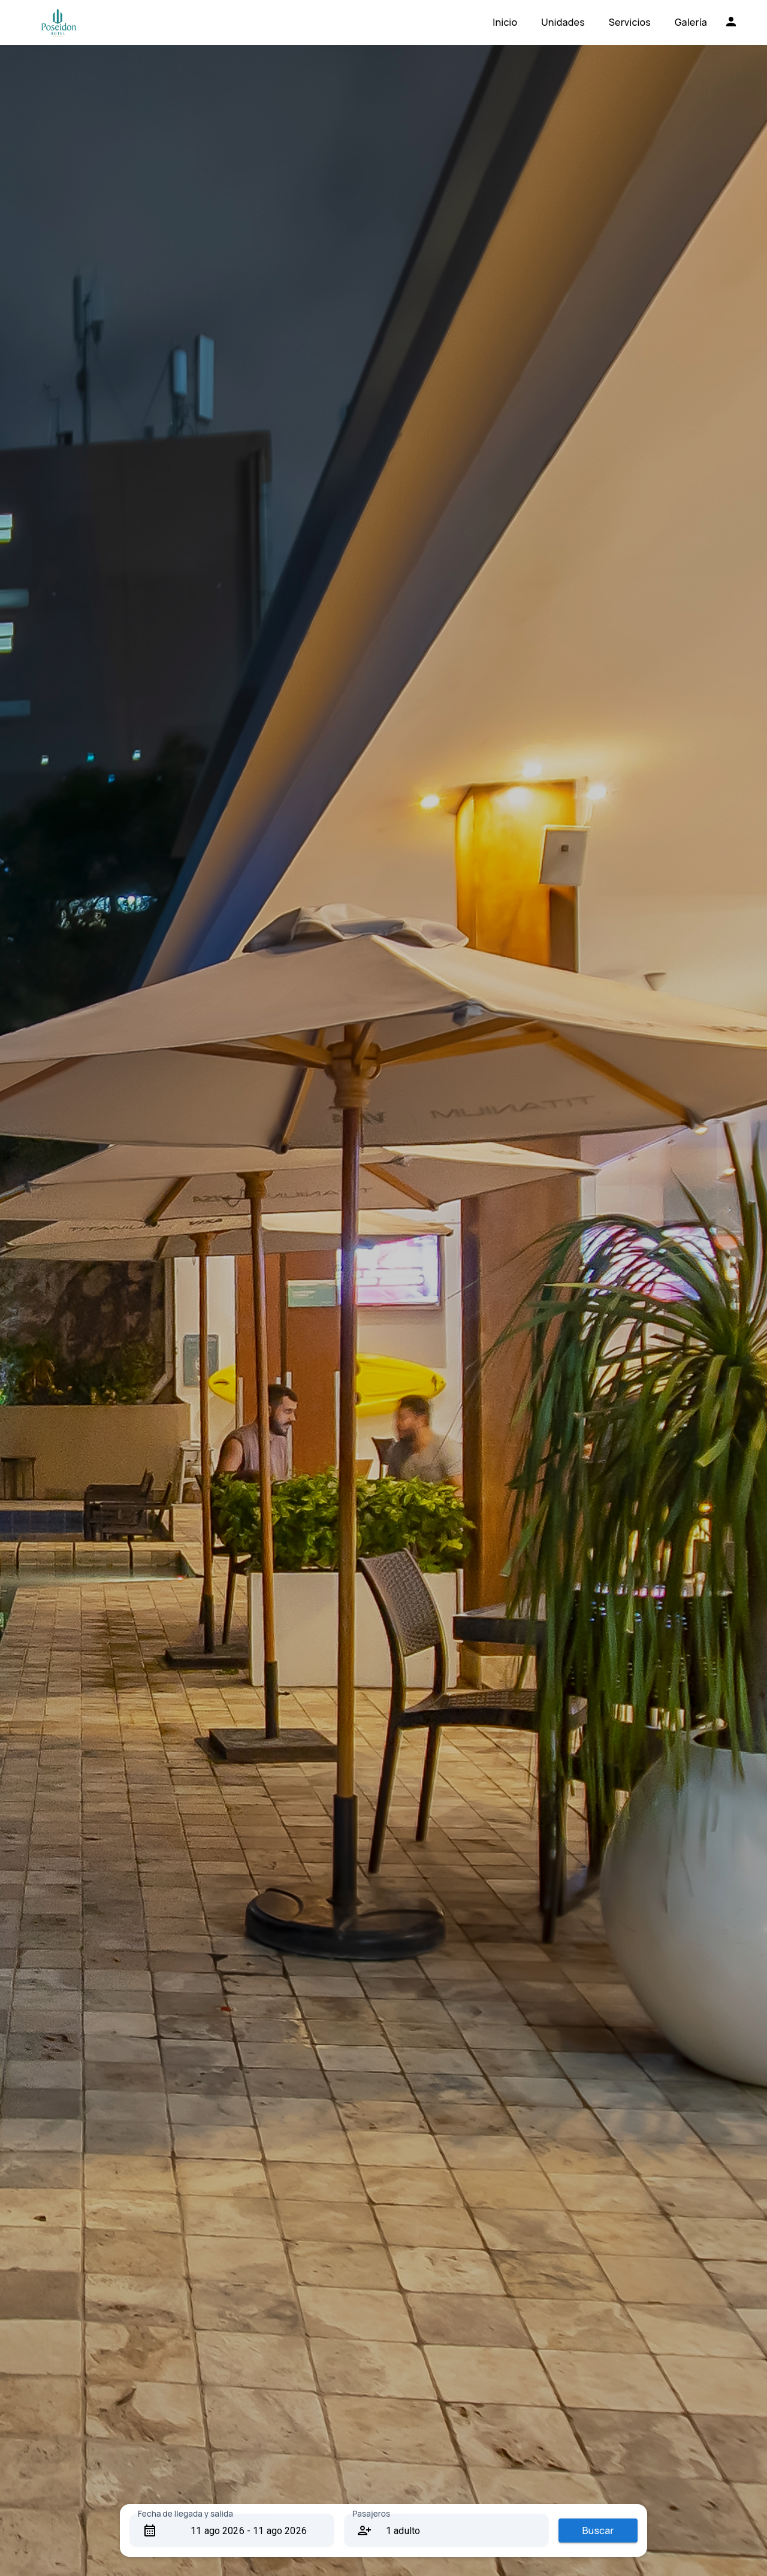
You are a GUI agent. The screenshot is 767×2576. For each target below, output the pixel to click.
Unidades (563, 22)
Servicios (630, 22)
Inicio (505, 22)
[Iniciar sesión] (731, 22)
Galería (691, 22)
